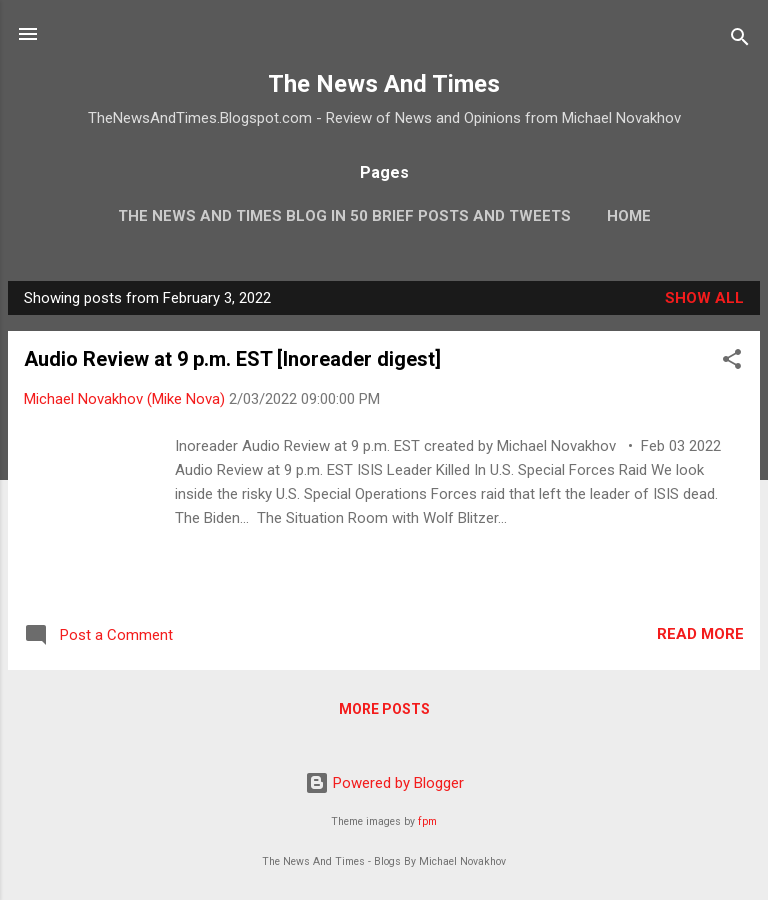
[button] (732, 362)
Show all (704, 298)
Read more (700, 634)
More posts (384, 709)
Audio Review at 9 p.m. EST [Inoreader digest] (232, 359)
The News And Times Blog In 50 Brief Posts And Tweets (344, 216)
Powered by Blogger (384, 783)
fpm (427, 821)
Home (629, 216)
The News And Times (384, 84)
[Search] (740, 40)
